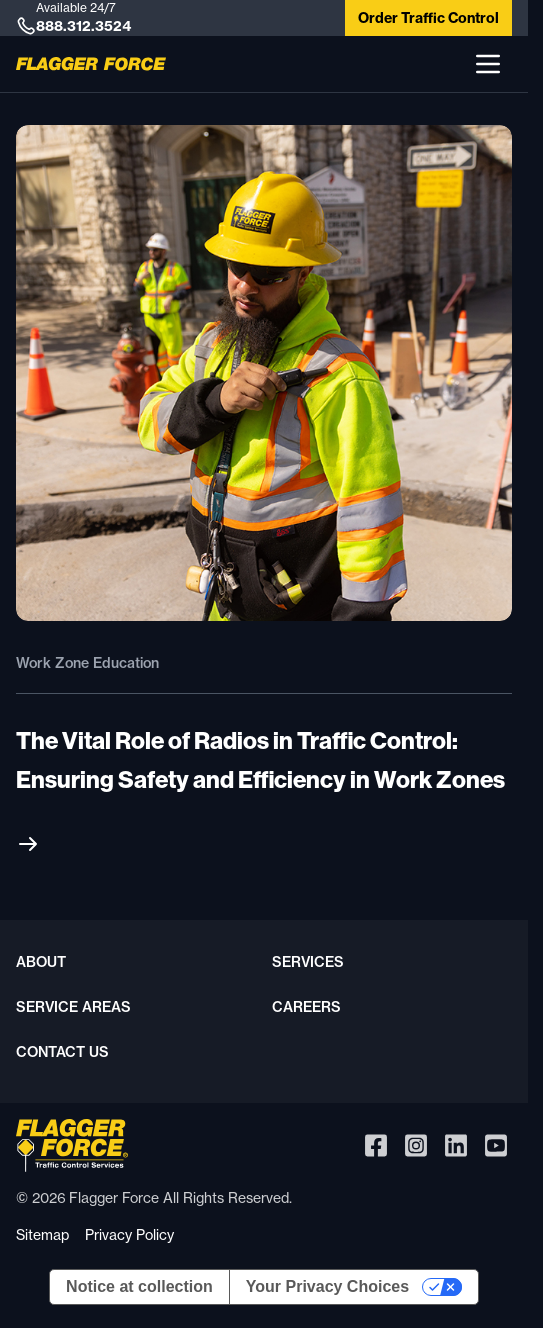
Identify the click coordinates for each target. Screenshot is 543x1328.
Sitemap (42, 1234)
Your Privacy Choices (327, 1286)
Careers (306, 1007)
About (41, 962)
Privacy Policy (129, 1234)
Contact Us (62, 1052)
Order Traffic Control (428, 18)
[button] (488, 64)
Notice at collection (139, 1286)
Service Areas (73, 1007)
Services (308, 962)
